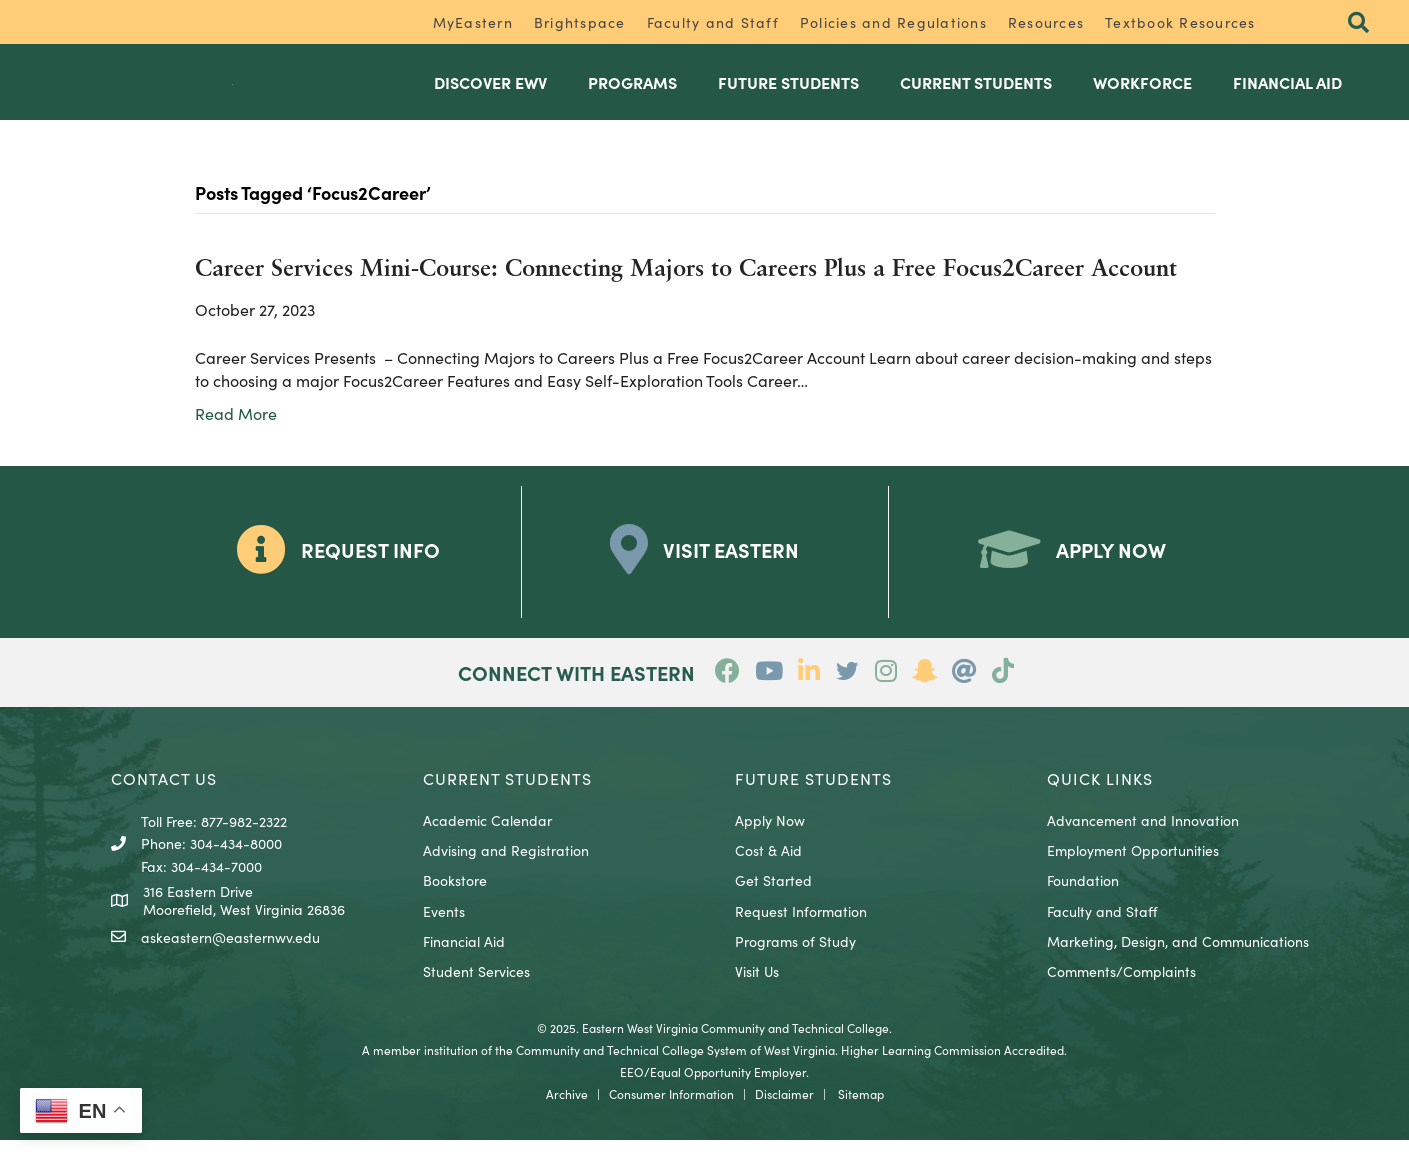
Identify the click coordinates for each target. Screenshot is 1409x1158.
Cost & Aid (768, 869)
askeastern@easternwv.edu (230, 956)
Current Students (976, 92)
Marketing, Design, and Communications (1178, 960)
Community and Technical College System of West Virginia (675, 1067)
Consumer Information (671, 1111)
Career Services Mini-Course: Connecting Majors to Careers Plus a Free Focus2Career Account (686, 289)
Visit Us (757, 990)
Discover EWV (490, 92)
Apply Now (770, 839)
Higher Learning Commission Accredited (952, 1067)
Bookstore (455, 899)
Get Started (773, 899)
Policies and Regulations (893, 22)
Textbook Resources (1180, 22)
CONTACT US (164, 797)
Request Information (801, 930)
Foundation (1083, 899)
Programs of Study (795, 960)
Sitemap (861, 1111)
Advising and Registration (506, 869)
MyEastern (473, 22)
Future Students (788, 92)
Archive (567, 1111)
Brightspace (580, 22)
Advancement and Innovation (1143, 839)
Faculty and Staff (713, 22)
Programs (632, 92)
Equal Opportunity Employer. (729, 1089)
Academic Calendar (487, 839)
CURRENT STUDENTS (507, 797)
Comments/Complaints (1121, 990)
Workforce (1142, 92)
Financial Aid (1287, 92)
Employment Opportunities (1133, 869)
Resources (1046, 22)
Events (444, 930)
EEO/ (635, 1089)
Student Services (476, 990)
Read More (236, 432)
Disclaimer (784, 1111)
